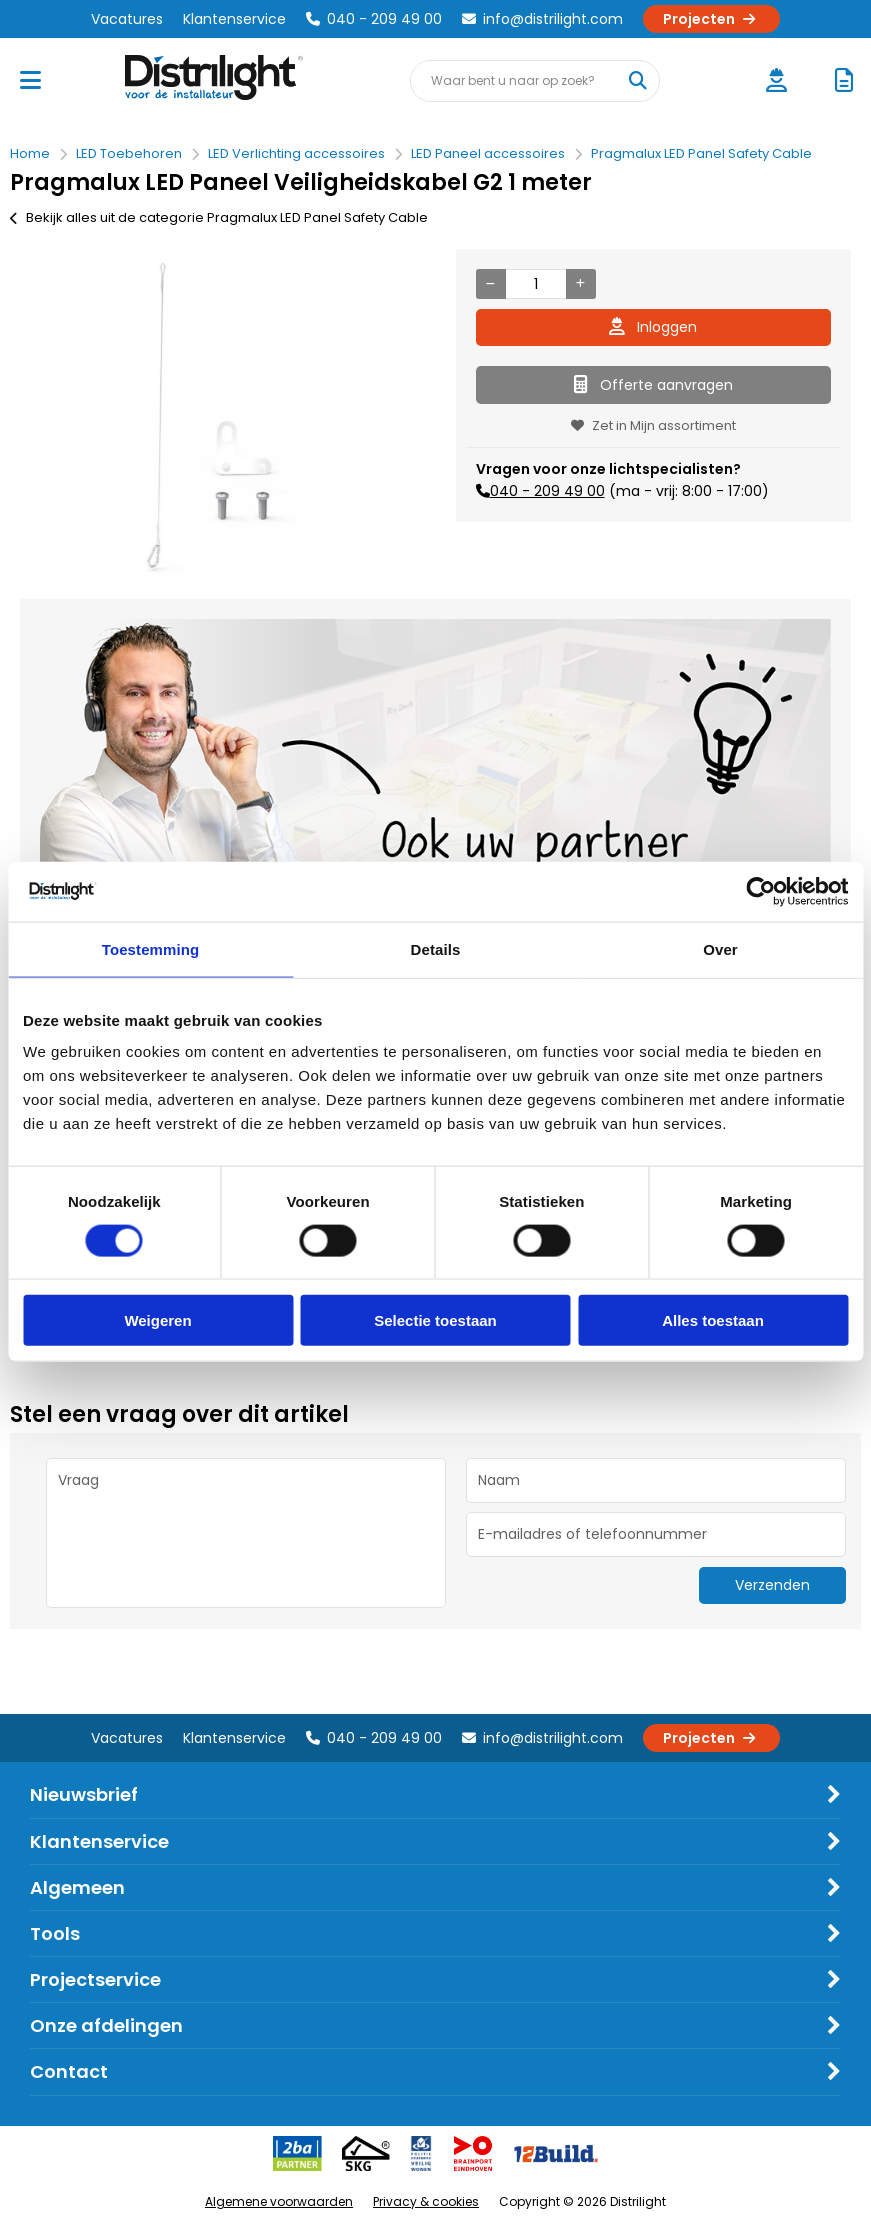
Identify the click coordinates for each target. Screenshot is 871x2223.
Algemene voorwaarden (279, 2201)
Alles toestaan (713, 1320)
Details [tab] (436, 948)
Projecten (711, 19)
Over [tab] (720, 948)
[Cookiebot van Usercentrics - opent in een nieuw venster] (760, 891)
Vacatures (127, 19)
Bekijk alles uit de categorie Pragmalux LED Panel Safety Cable (219, 217)
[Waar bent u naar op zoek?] (638, 81)
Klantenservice (234, 19)
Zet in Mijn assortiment (653, 425)
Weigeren (157, 1320)
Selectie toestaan (435, 1320)
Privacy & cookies (426, 2201)
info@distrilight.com (542, 19)
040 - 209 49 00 (374, 19)
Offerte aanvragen (653, 385)
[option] (218, 419)
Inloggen (653, 327)
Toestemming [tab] (151, 948)
